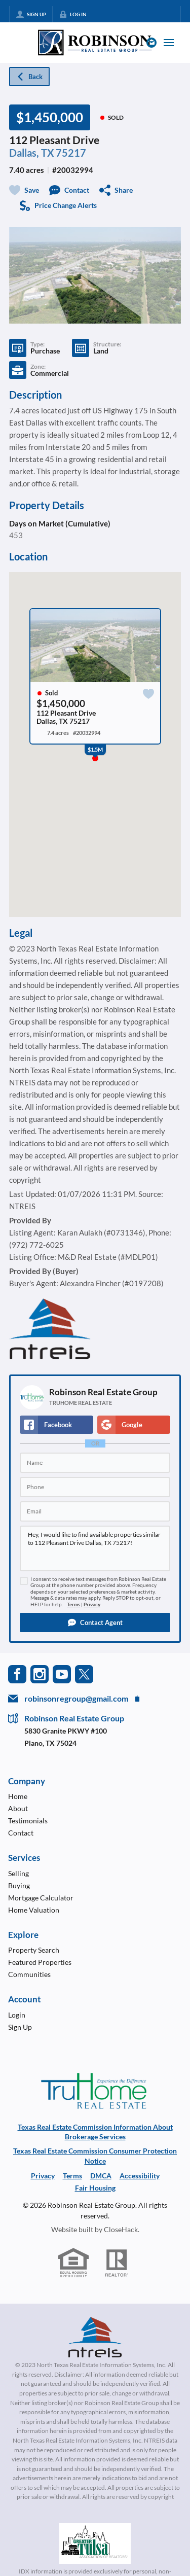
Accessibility (140, 2175)
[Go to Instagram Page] (39, 1673)
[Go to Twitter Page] (84, 1673)
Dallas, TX (31, 153)
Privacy (92, 1604)
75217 (71, 153)
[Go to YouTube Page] (62, 1673)
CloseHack (121, 2229)
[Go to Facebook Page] (17, 1673)
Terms (73, 1604)
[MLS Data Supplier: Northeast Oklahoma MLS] (95, 2543)
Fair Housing (95, 2187)
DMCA (100, 2175)
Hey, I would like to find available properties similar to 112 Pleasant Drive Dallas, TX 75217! (95, 1548)
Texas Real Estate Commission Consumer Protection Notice (95, 2155)
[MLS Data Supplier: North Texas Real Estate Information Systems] (95, 2337)
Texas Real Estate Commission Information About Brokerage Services (95, 2132)
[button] (95, 1622)
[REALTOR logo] (116, 2263)
